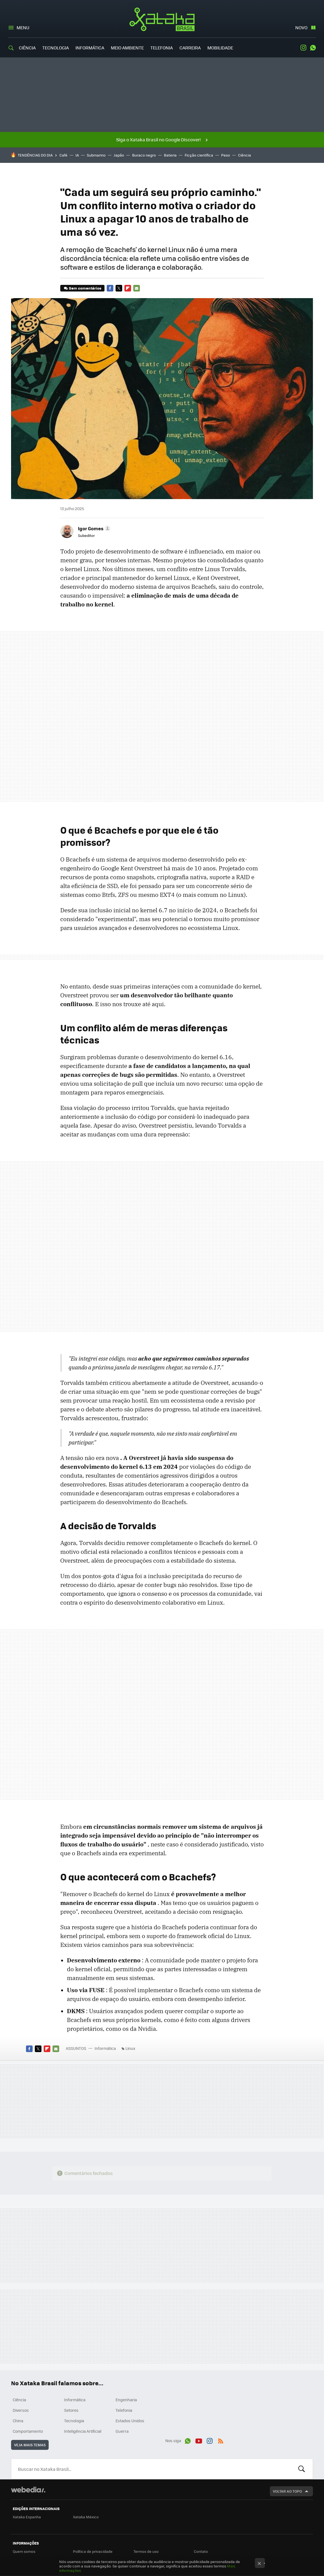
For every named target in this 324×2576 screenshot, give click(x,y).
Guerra (122, 2431)
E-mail (136, 288)
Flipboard (127, 288)
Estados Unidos (130, 2420)
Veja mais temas (30, 2444)
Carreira (190, 47)
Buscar (302, 2469)
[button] (93, 528)
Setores (71, 2410)
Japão (119, 155)
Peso (225, 155)
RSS (220, 2439)
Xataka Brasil (162, 19)
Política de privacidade (93, 2551)
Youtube (198, 2439)
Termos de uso (146, 2551)
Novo (301, 27)
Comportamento (28, 2431)
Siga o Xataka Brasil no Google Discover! (158, 139)
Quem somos (24, 2551)
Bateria (170, 155)
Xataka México (86, 2516)
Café (63, 155)
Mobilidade (220, 47)
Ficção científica (199, 155)
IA (77, 155)
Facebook (110, 288)
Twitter (119, 288)
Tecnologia (55, 47)
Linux (130, 2048)
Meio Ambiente (127, 47)
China (18, 2420)
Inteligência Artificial (82, 2431)
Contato (201, 2551)
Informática (89, 47)
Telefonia (161, 47)
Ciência (27, 47)
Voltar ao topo (287, 2491)
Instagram (303, 47)
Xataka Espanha (27, 2516)
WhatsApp (313, 47)
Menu (23, 27)
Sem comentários (85, 288)
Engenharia (126, 2399)
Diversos (21, 2410)
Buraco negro (144, 155)
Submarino (96, 155)
